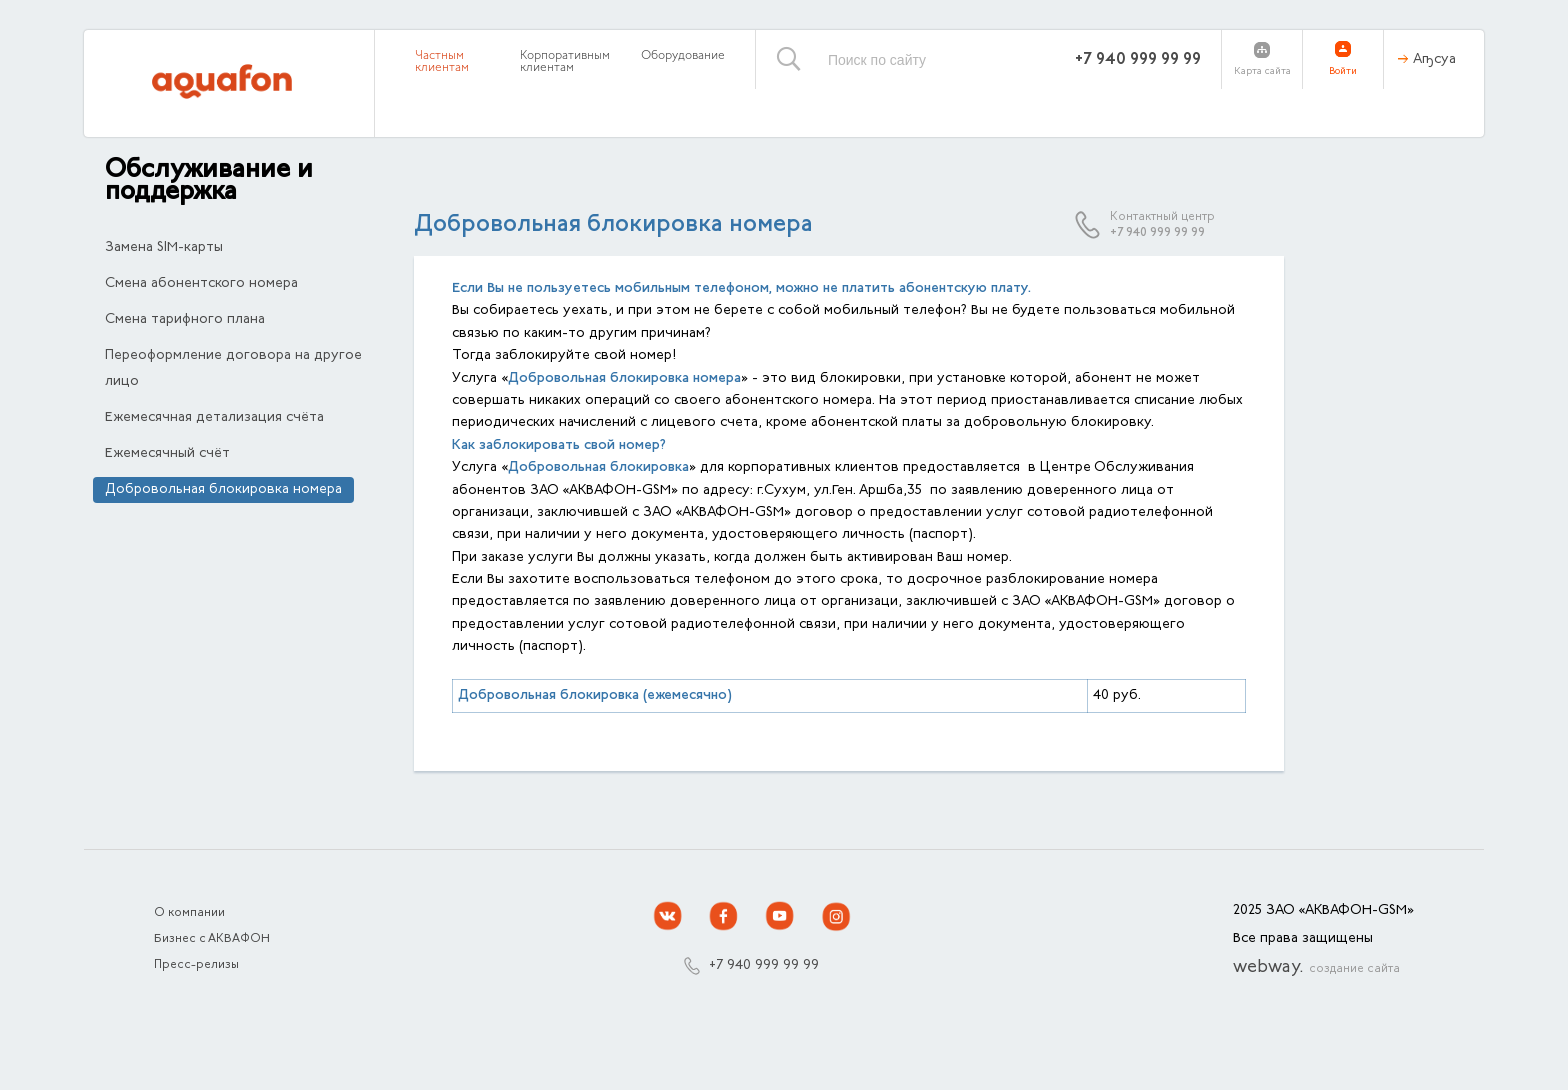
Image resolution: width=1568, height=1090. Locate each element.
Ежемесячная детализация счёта (214, 418)
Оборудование (683, 56)
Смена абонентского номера (201, 284)
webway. (1316, 968)
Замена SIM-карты (164, 248)
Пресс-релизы (196, 965)
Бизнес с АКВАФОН (212, 939)
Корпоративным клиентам (565, 62)
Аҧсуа (1434, 60)
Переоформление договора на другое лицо (233, 369)
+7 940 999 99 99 (1138, 60)
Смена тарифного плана (185, 320)
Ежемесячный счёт (167, 454)
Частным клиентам (442, 62)
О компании (189, 913)
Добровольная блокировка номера (223, 490)
